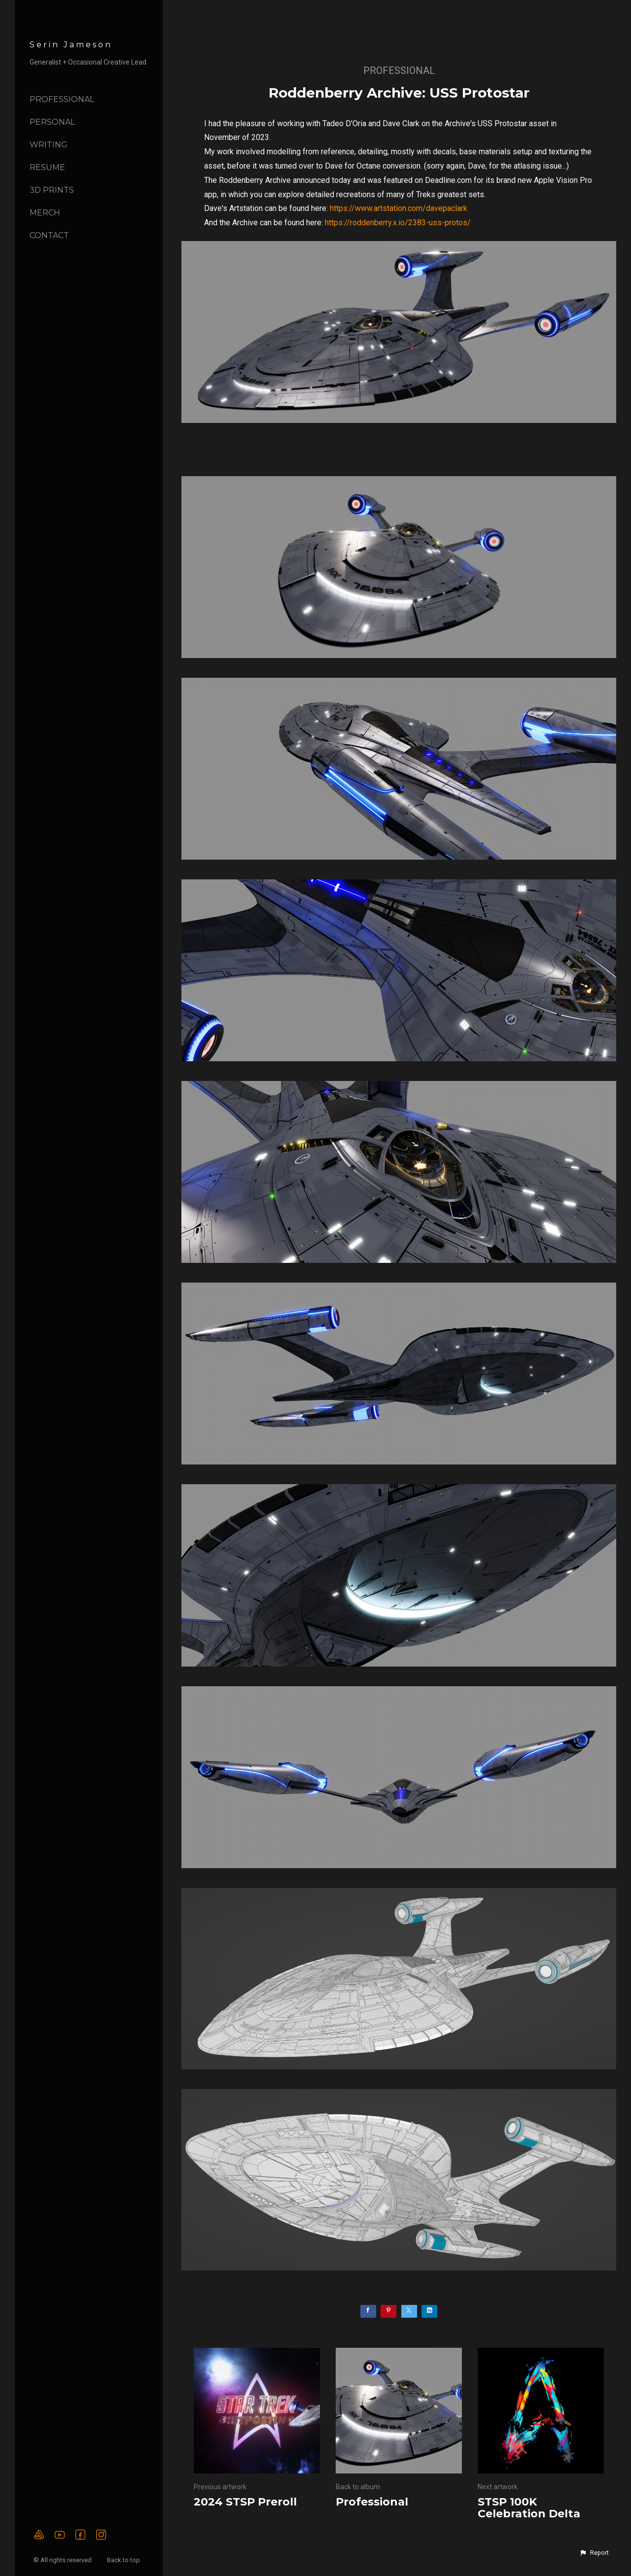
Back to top (124, 2560)
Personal (52, 122)
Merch (45, 212)
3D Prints (52, 190)
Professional (62, 99)
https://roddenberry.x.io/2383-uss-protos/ (398, 222)
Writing (49, 144)
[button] (594, 2552)
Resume (47, 167)
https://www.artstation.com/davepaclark (398, 208)
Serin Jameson (71, 44)
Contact (49, 235)
